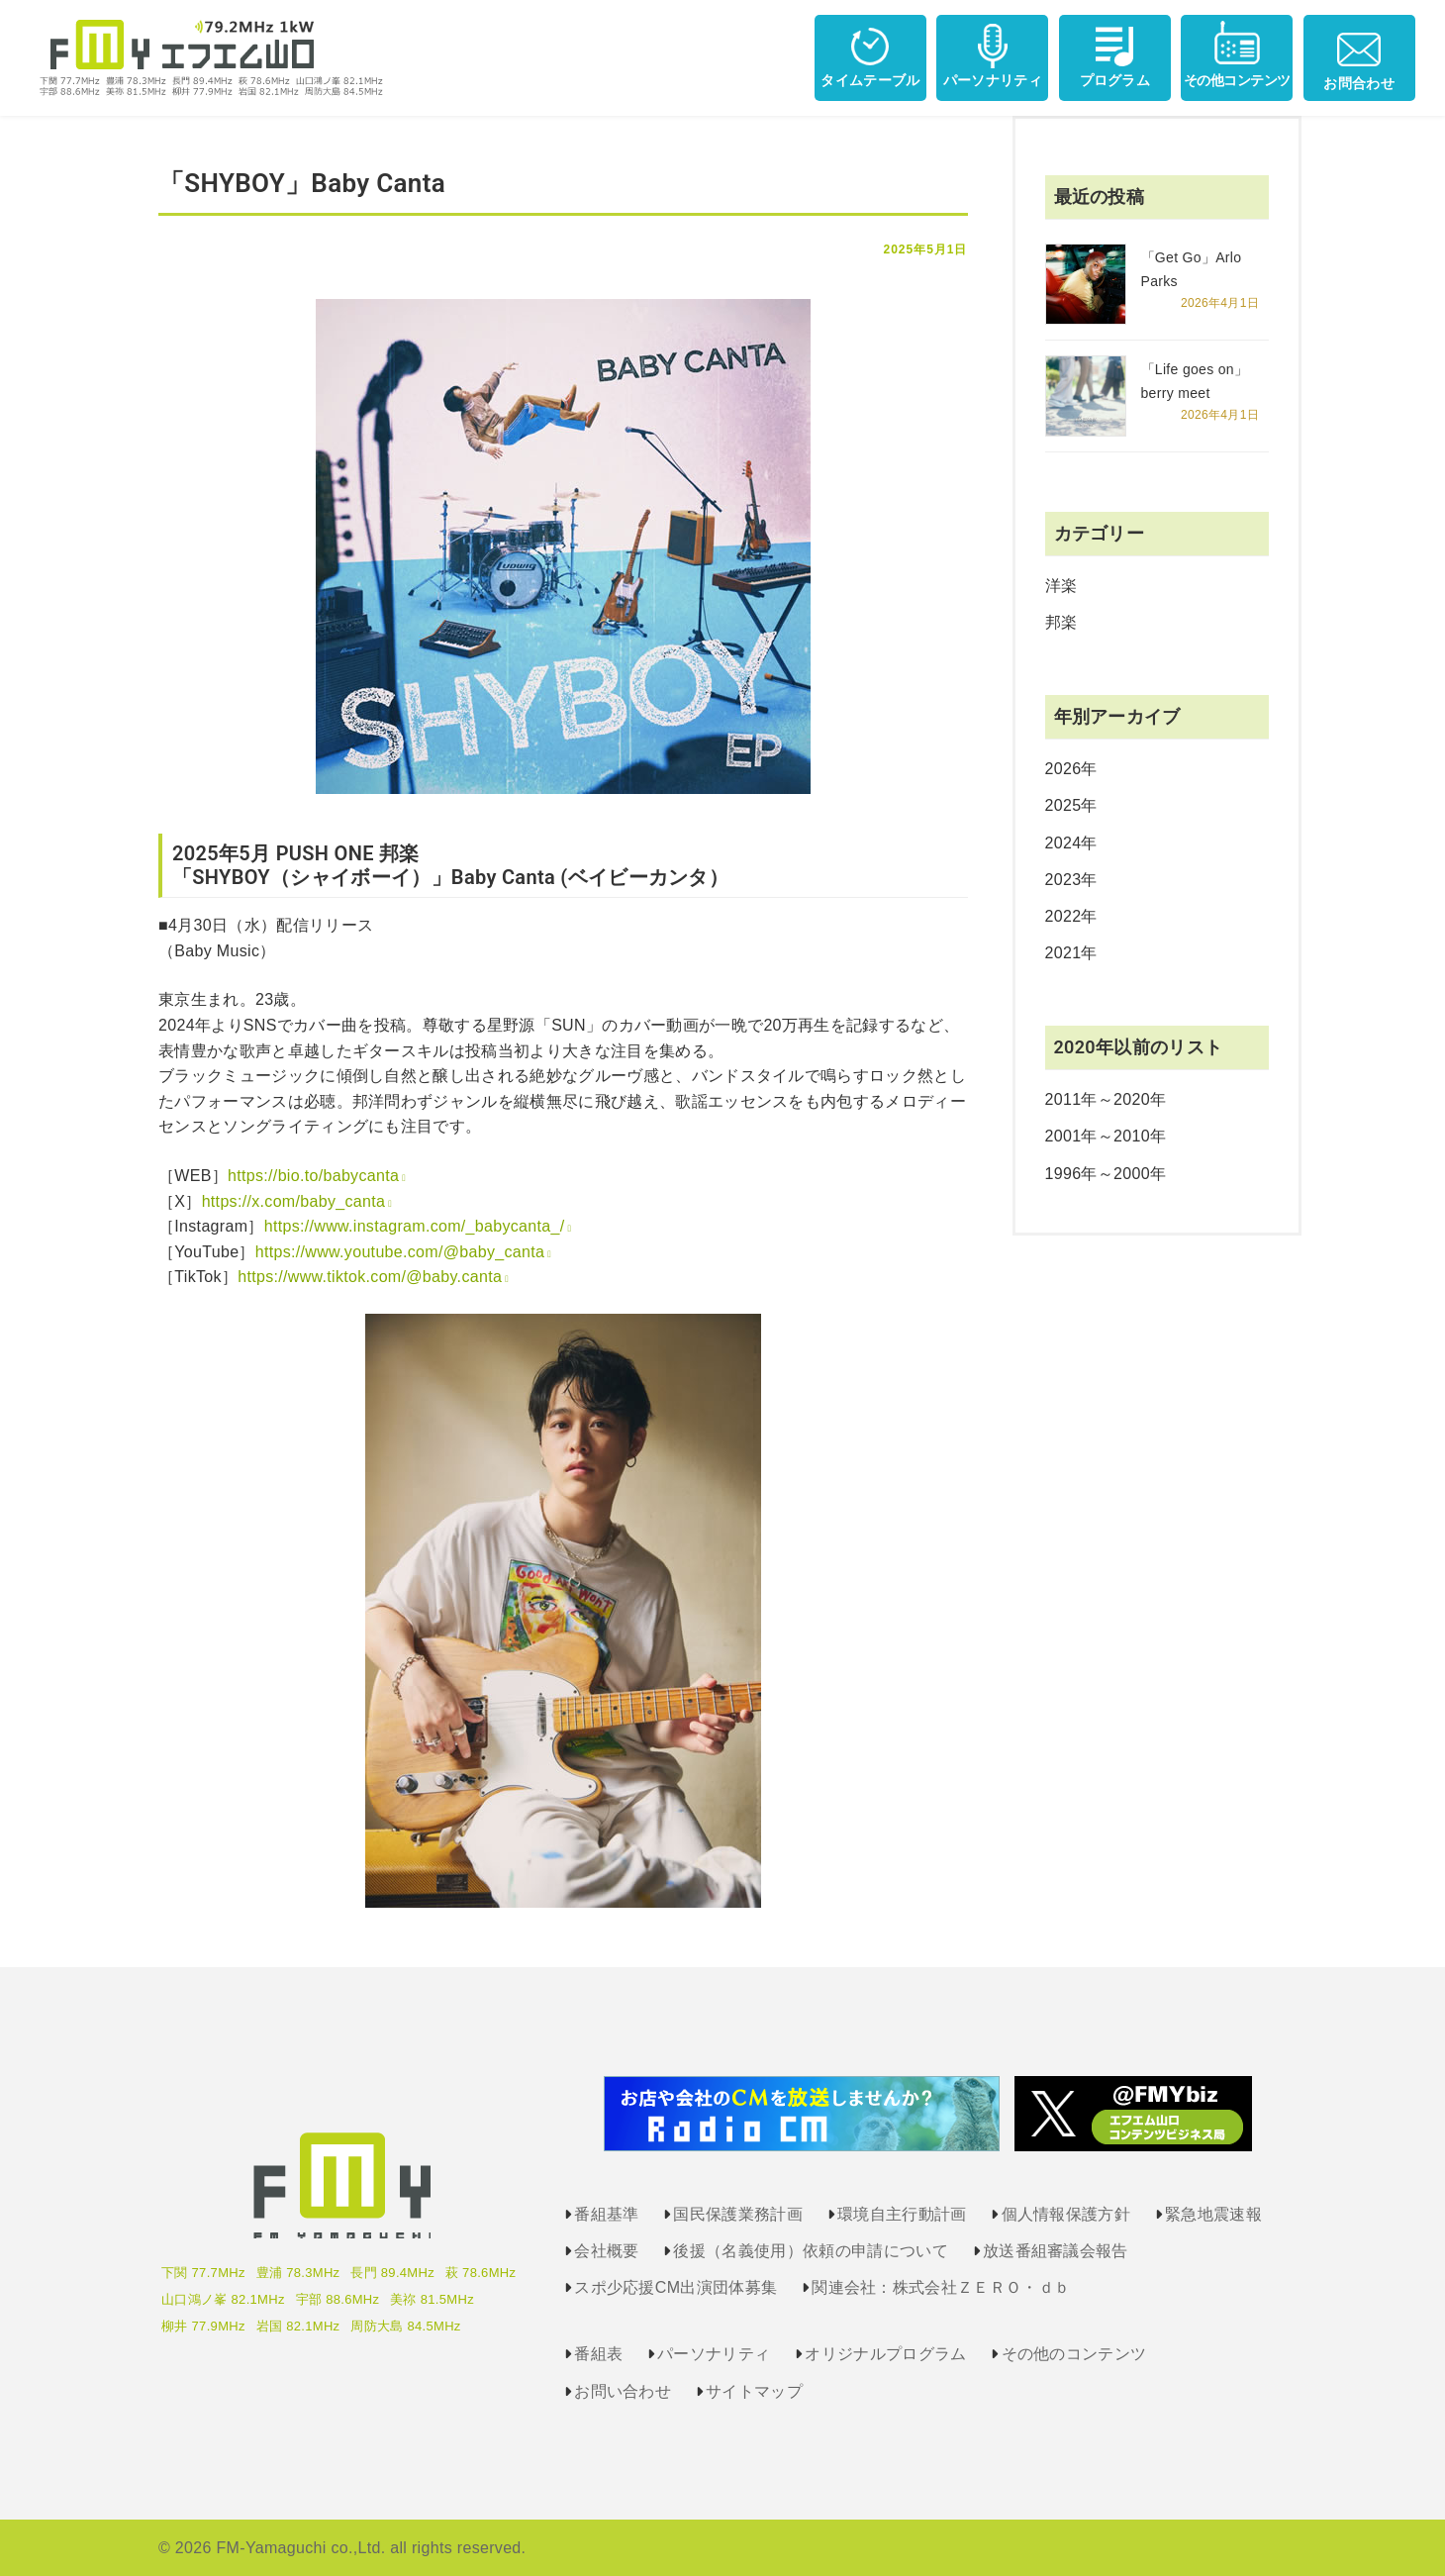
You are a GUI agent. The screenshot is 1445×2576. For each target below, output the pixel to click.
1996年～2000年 (1106, 1173)
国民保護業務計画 (738, 2214)
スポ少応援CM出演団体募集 (675, 2287)
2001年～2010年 (1106, 1136)
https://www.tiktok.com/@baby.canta (370, 1276)
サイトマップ (754, 2391)
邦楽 (1061, 622)
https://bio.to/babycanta (313, 1175)
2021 (1063, 952)
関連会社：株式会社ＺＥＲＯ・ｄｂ (941, 2287)
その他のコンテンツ (1074, 2353)
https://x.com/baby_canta (294, 1201)
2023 (1063, 879)
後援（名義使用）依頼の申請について (810, 2250)
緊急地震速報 (1213, 2214)
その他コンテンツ (1237, 54)
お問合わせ (1359, 55)
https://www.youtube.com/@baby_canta (399, 1251)
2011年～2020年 (1106, 1099)
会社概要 (606, 2250)
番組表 (598, 2353)
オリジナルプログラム (885, 2353)
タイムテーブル (869, 54)
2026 (1063, 768)
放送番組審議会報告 (1055, 2250)
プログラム (1115, 54)
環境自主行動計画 (902, 2214)
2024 (1063, 843)
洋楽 (1061, 585)
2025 (1063, 805)
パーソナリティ (992, 54)
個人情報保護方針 (1066, 2214)
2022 (1063, 916)
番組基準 (606, 2214)
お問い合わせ (622, 2391)
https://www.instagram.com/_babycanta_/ (414, 1226)
